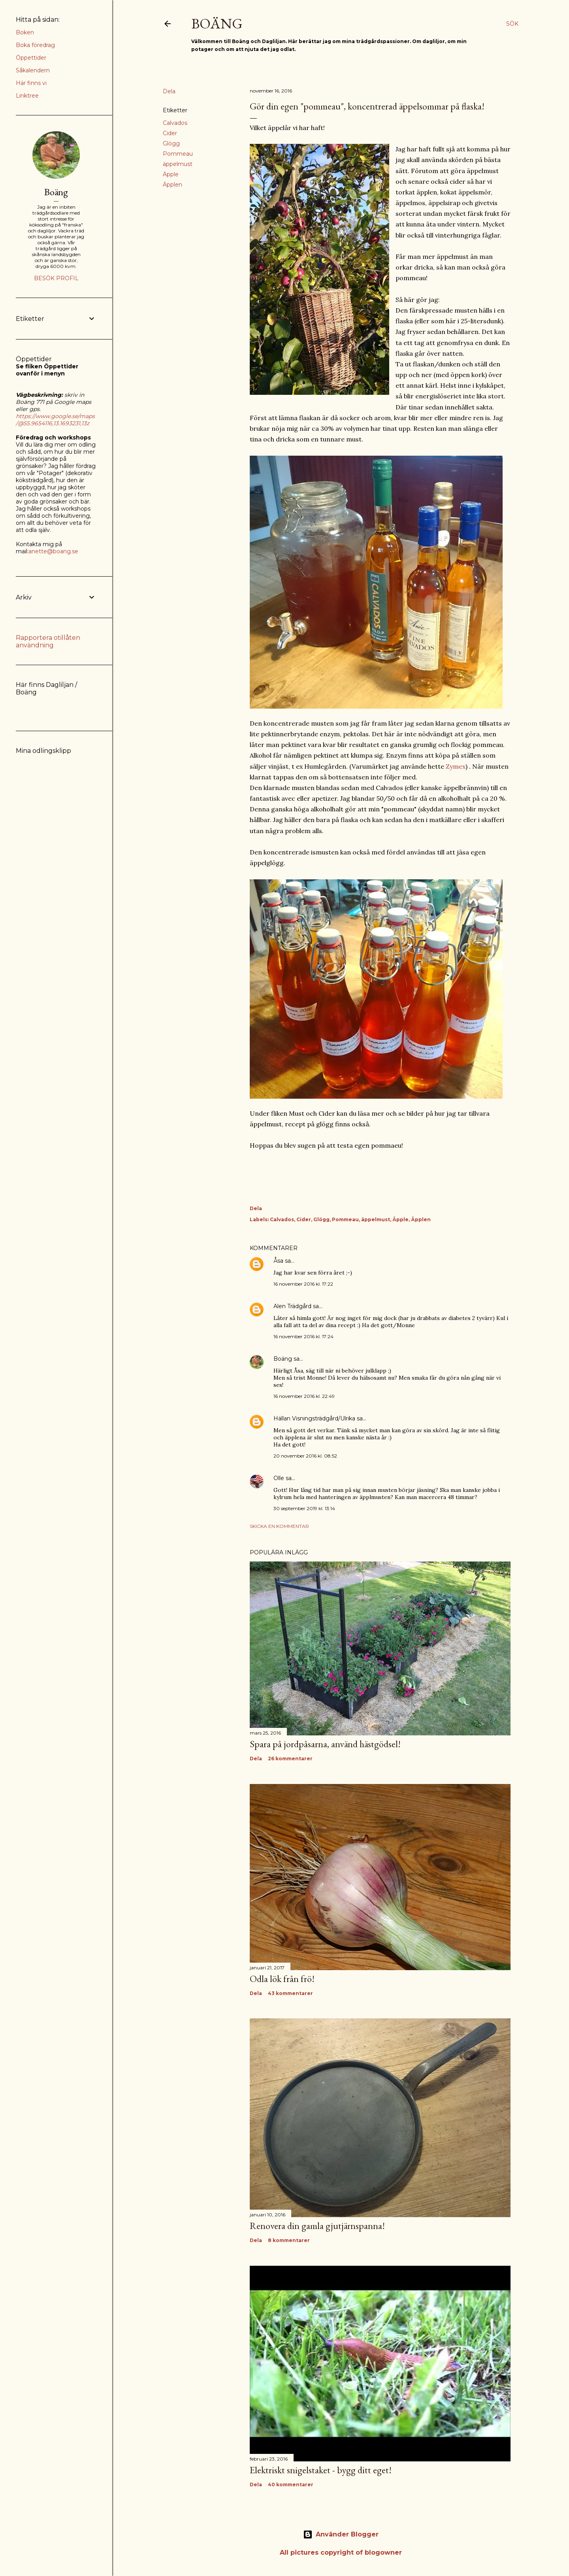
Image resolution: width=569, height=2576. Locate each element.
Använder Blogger (341, 2534)
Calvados (175, 122)
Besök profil (56, 278)
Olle (278, 1478)
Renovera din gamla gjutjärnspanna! (317, 2226)
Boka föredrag (35, 45)
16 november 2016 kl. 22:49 (304, 1396)
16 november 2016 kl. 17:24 (303, 1336)
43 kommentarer (290, 1993)
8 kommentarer (289, 2240)
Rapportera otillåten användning (48, 641)
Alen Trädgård (292, 1306)
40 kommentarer (290, 2484)
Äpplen (172, 184)
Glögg (171, 143)
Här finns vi (31, 83)
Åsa (278, 1260)
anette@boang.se (53, 551)
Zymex (455, 766)
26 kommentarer (290, 1758)
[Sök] (512, 23)
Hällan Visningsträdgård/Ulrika (314, 1418)
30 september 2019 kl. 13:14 (304, 1508)
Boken (25, 32)
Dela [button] (169, 91)
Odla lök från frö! (282, 1979)
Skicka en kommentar (279, 1526)
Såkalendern (33, 70)
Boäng (217, 23)
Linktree (27, 95)
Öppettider (31, 57)
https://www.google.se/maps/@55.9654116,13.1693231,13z (55, 420)
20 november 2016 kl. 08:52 (305, 1456)
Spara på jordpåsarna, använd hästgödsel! (325, 1744)
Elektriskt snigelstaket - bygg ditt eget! (321, 2470)
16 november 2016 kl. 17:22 (303, 1284)
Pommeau (178, 153)
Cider (170, 133)
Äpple (171, 174)
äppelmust (177, 164)
